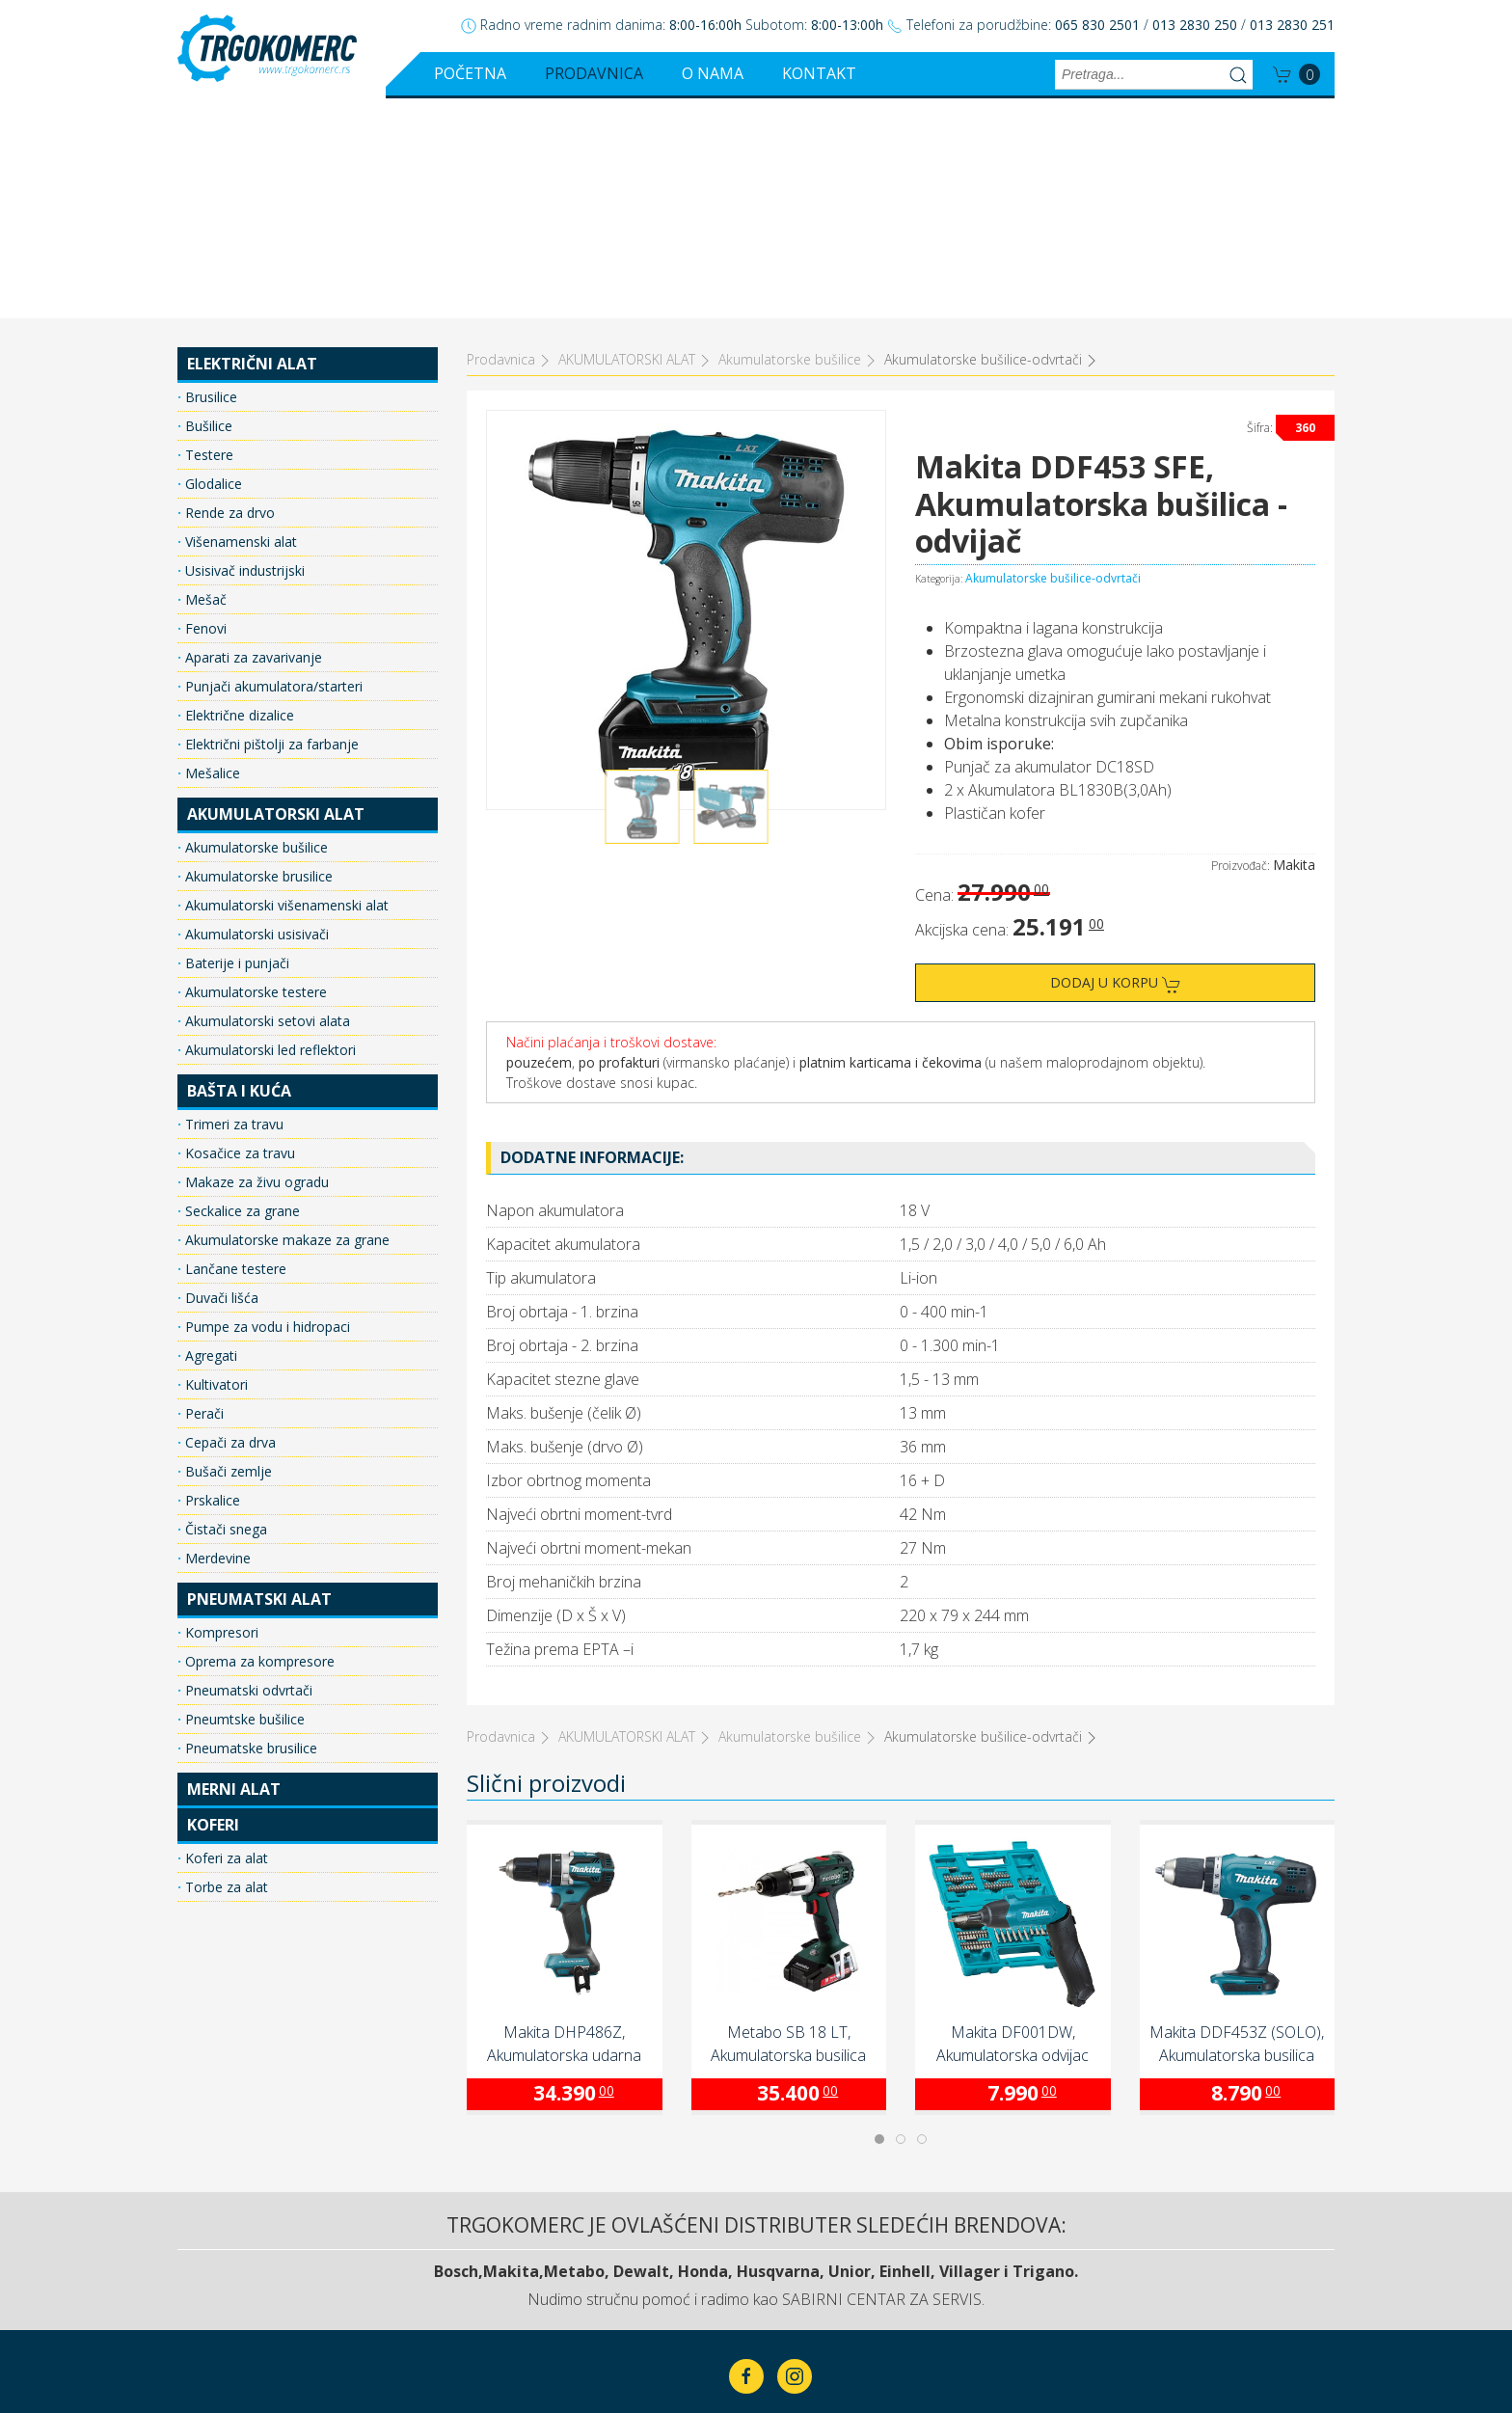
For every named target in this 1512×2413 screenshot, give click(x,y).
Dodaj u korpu (1115, 763)
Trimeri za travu (232, 904)
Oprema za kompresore (258, 1441)
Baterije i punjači (235, 743)
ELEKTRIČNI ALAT (252, 143)
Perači (202, 1193)
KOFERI (213, 1604)
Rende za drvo (228, 293)
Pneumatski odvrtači (246, 1470)
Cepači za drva (228, 1222)
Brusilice (209, 177)
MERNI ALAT (234, 1569)
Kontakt (819, 73)
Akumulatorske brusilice (257, 656)
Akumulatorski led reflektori (268, 830)
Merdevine (216, 1338)
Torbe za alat (224, 1667)
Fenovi (204, 408)
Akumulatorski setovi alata (265, 801)
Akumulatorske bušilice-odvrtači (1053, 358)
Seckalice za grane (240, 991)
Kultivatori (214, 1164)
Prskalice (210, 1280)
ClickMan (802, 2338)
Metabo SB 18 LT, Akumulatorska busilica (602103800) (788, 1824)
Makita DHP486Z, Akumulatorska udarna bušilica (564, 1824)
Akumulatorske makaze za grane (285, 1020)
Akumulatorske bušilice (254, 627)
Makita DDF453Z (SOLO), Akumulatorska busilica (1236, 1823)
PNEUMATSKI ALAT (259, 1379)
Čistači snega (224, 1309)
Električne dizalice (237, 495)
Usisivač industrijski (243, 350)
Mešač (204, 379)
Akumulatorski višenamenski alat (285, 685)
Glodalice (211, 264)
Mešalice (210, 553)
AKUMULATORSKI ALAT (275, 594)
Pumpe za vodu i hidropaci (265, 1107)
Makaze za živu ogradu (255, 962)
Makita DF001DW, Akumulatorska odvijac (1012, 1823)
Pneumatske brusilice (249, 1528)
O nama (712, 73)
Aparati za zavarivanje (251, 437)
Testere (207, 235)
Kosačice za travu (238, 933)
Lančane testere (233, 1049)
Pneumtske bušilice (243, 1499)
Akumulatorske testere (254, 772)
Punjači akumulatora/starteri (272, 466)
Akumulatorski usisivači (255, 714)
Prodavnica (594, 73)
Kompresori (219, 1412)
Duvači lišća (219, 1078)
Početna (470, 73)
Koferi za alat (224, 1638)
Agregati (209, 1135)
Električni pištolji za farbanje (270, 524)
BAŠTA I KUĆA (239, 870)
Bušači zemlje (226, 1251)
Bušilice (206, 206)
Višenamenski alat (239, 321)
